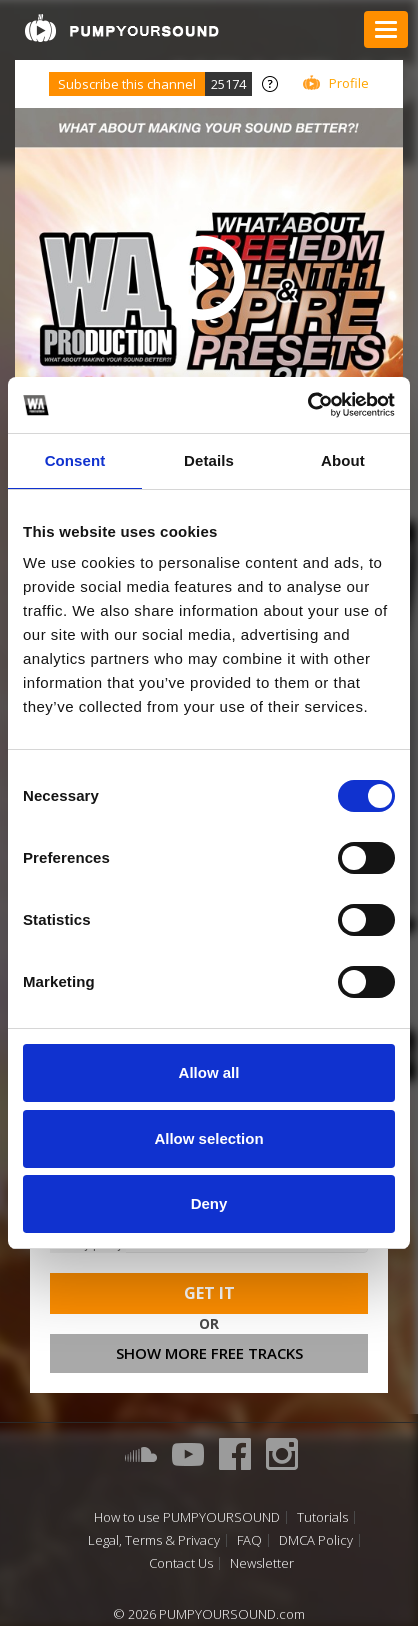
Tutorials (322, 1517)
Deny (209, 1203)
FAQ (249, 1540)
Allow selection (208, 1138)
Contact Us (181, 1563)
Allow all (209, 1072)
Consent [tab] (75, 460)
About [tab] (343, 460)
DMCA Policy (316, 1540)
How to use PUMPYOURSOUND (187, 1517)
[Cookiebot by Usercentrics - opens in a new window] (307, 405)
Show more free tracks (209, 1353)
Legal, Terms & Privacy (154, 1540)
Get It (209, 1293)
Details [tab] (209, 460)
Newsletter (262, 1563)
